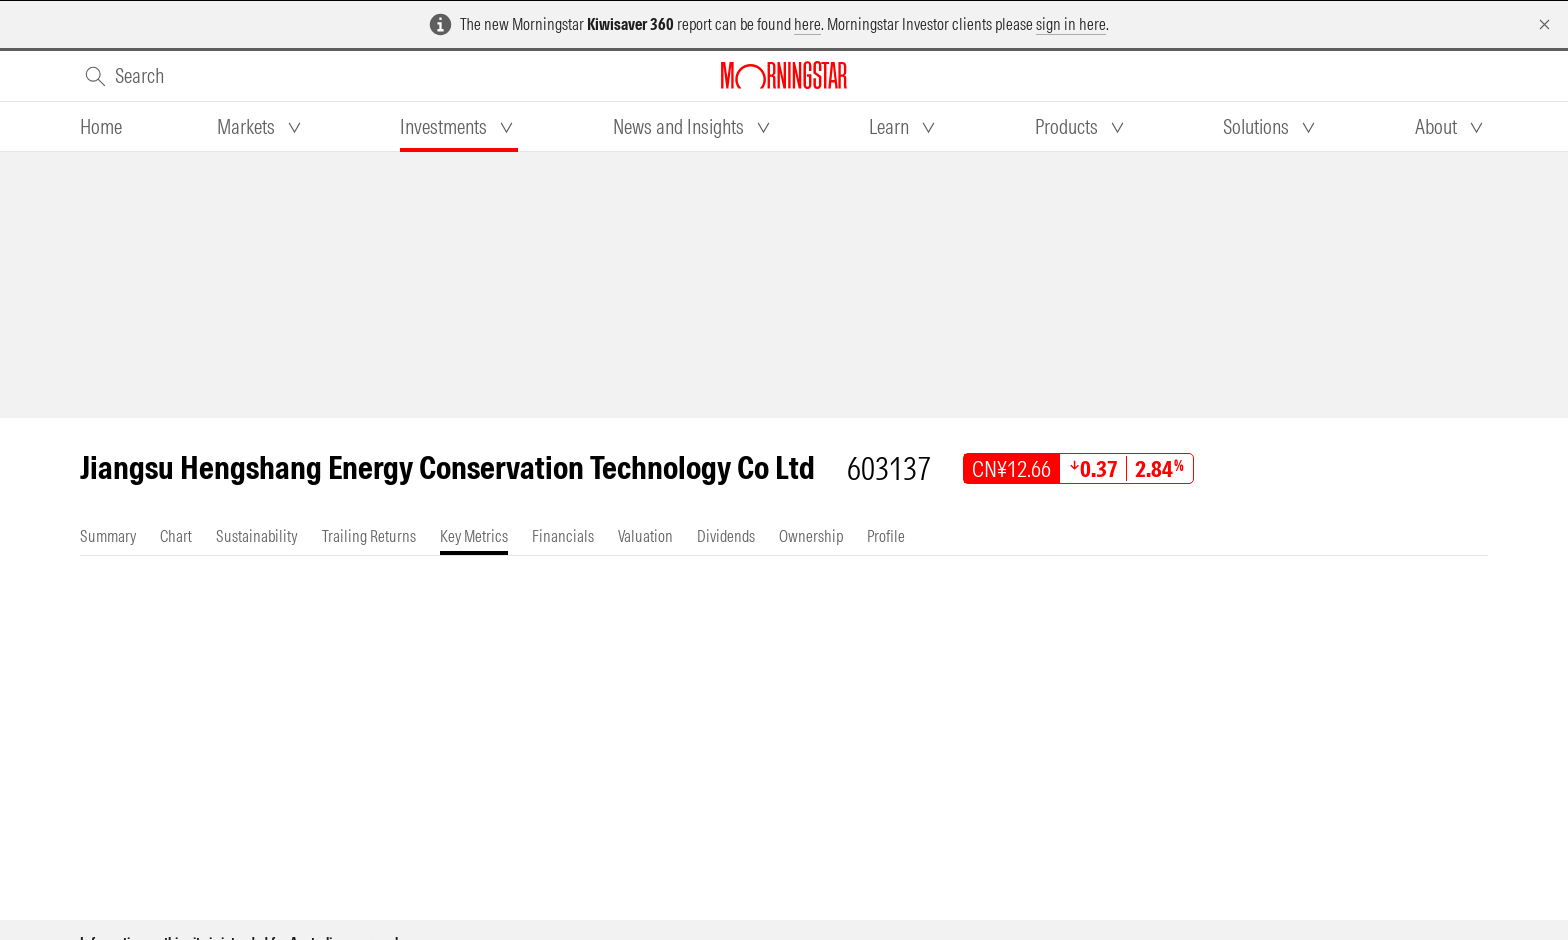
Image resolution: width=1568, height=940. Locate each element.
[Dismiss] (1544, 24)
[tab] (101, 127)
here (807, 24)
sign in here (1071, 24)
